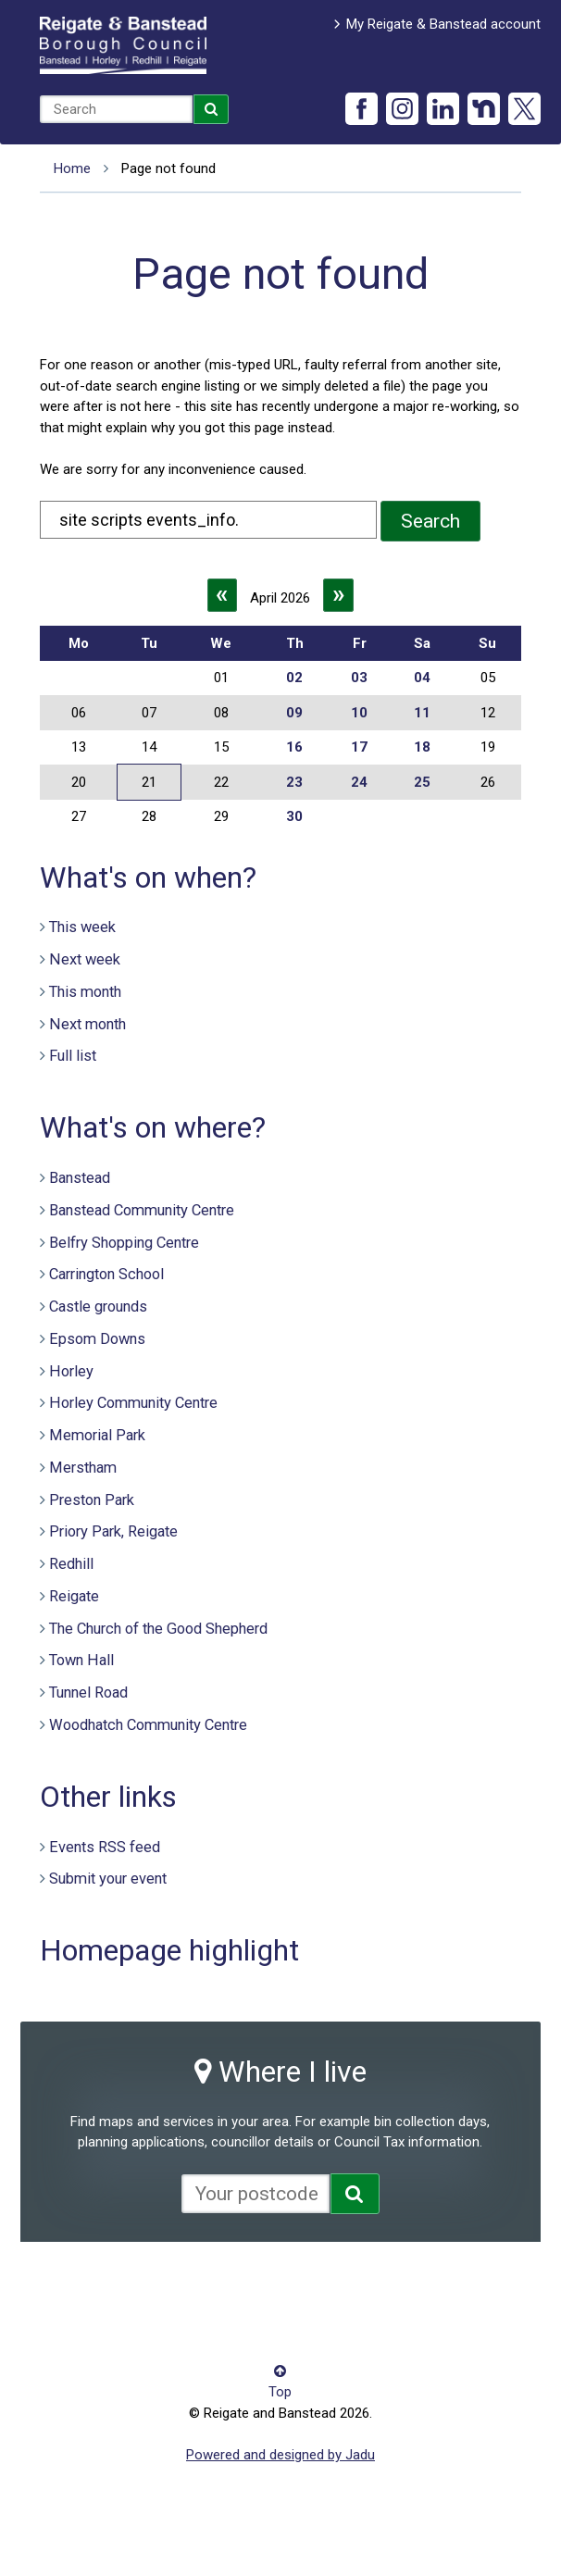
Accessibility (78, 2280)
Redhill (71, 1564)
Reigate (74, 1596)
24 (359, 782)
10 (359, 712)
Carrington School (106, 1274)
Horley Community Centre (133, 1403)
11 (422, 712)
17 (359, 747)
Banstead (79, 1178)
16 (294, 747)
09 (294, 712)
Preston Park (91, 1500)
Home (72, 168)
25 (422, 782)
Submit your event (108, 1878)
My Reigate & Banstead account (443, 24)
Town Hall (81, 1660)
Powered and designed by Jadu (280, 2454)
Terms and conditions (106, 2308)
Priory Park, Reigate (113, 1531)
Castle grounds (98, 1306)
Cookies (234, 2280)
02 (294, 677)
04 (422, 677)
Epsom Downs (97, 1339)
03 (359, 677)
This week (82, 927)
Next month (87, 1024)
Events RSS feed (104, 1847)
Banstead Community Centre (141, 1210)
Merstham (83, 1467)
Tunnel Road (88, 1692)
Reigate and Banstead (123, 45)
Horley (71, 1371)
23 (294, 782)
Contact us (162, 2280)
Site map (397, 2280)
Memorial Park (97, 1435)
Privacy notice (314, 2280)
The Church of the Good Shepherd (158, 1628)
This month (85, 992)
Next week (84, 959)
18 (422, 747)
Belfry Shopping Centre (124, 1242)
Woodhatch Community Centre (148, 1725)
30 (294, 816)
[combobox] (116, 109)
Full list (72, 1055)
